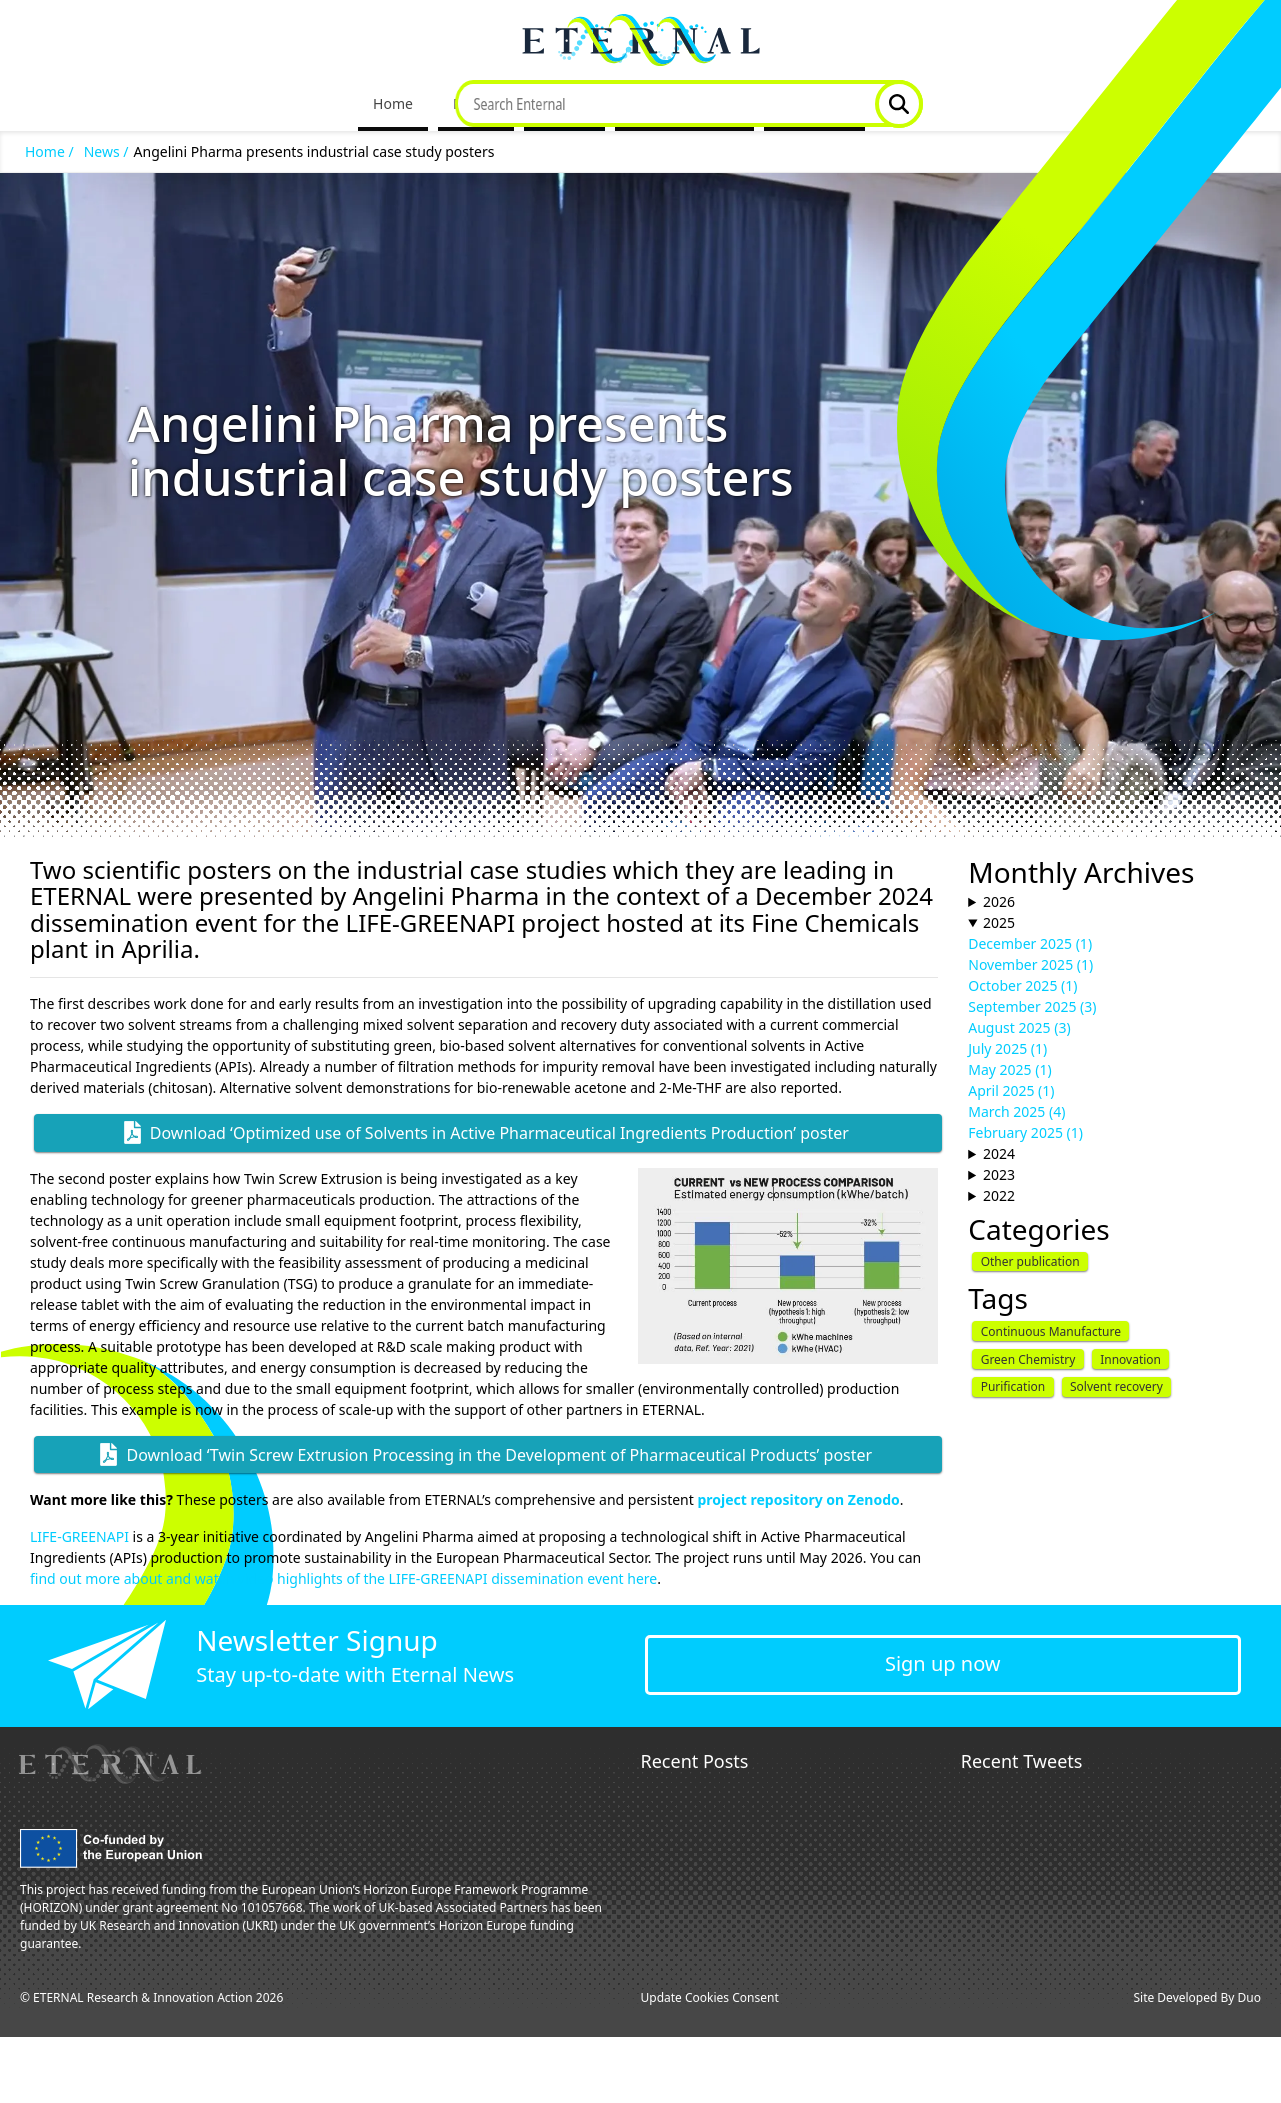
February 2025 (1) (1025, 1132)
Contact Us (814, 103)
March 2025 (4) (1016, 1111)
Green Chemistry (1028, 1359)
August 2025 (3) (1019, 1027)
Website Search (899, 104)
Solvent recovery (1116, 1386)
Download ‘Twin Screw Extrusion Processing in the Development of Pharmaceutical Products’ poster (499, 1455)
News (557, 103)
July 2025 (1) (1007, 1048)
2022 (999, 1195)
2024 (999, 1153)
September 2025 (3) (1032, 1006)
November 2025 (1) (1030, 964)
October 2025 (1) (1022, 985)
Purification (1013, 1386)
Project (476, 103)
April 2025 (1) (1011, 1090)
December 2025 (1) (1030, 943)
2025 (999, 922)
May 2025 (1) (1009, 1069)
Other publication (1030, 1261)
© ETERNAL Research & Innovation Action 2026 (151, 1997)
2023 (999, 1174)
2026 (999, 901)
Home (393, 103)
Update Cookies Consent (710, 1997)
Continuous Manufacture (1051, 1331)
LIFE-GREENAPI (79, 1536)
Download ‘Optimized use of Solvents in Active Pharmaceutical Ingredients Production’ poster (499, 1133)
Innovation (1130, 1359)
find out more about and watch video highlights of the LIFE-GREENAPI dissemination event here (343, 1578)
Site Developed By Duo (1197, 1997)
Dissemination (677, 103)
